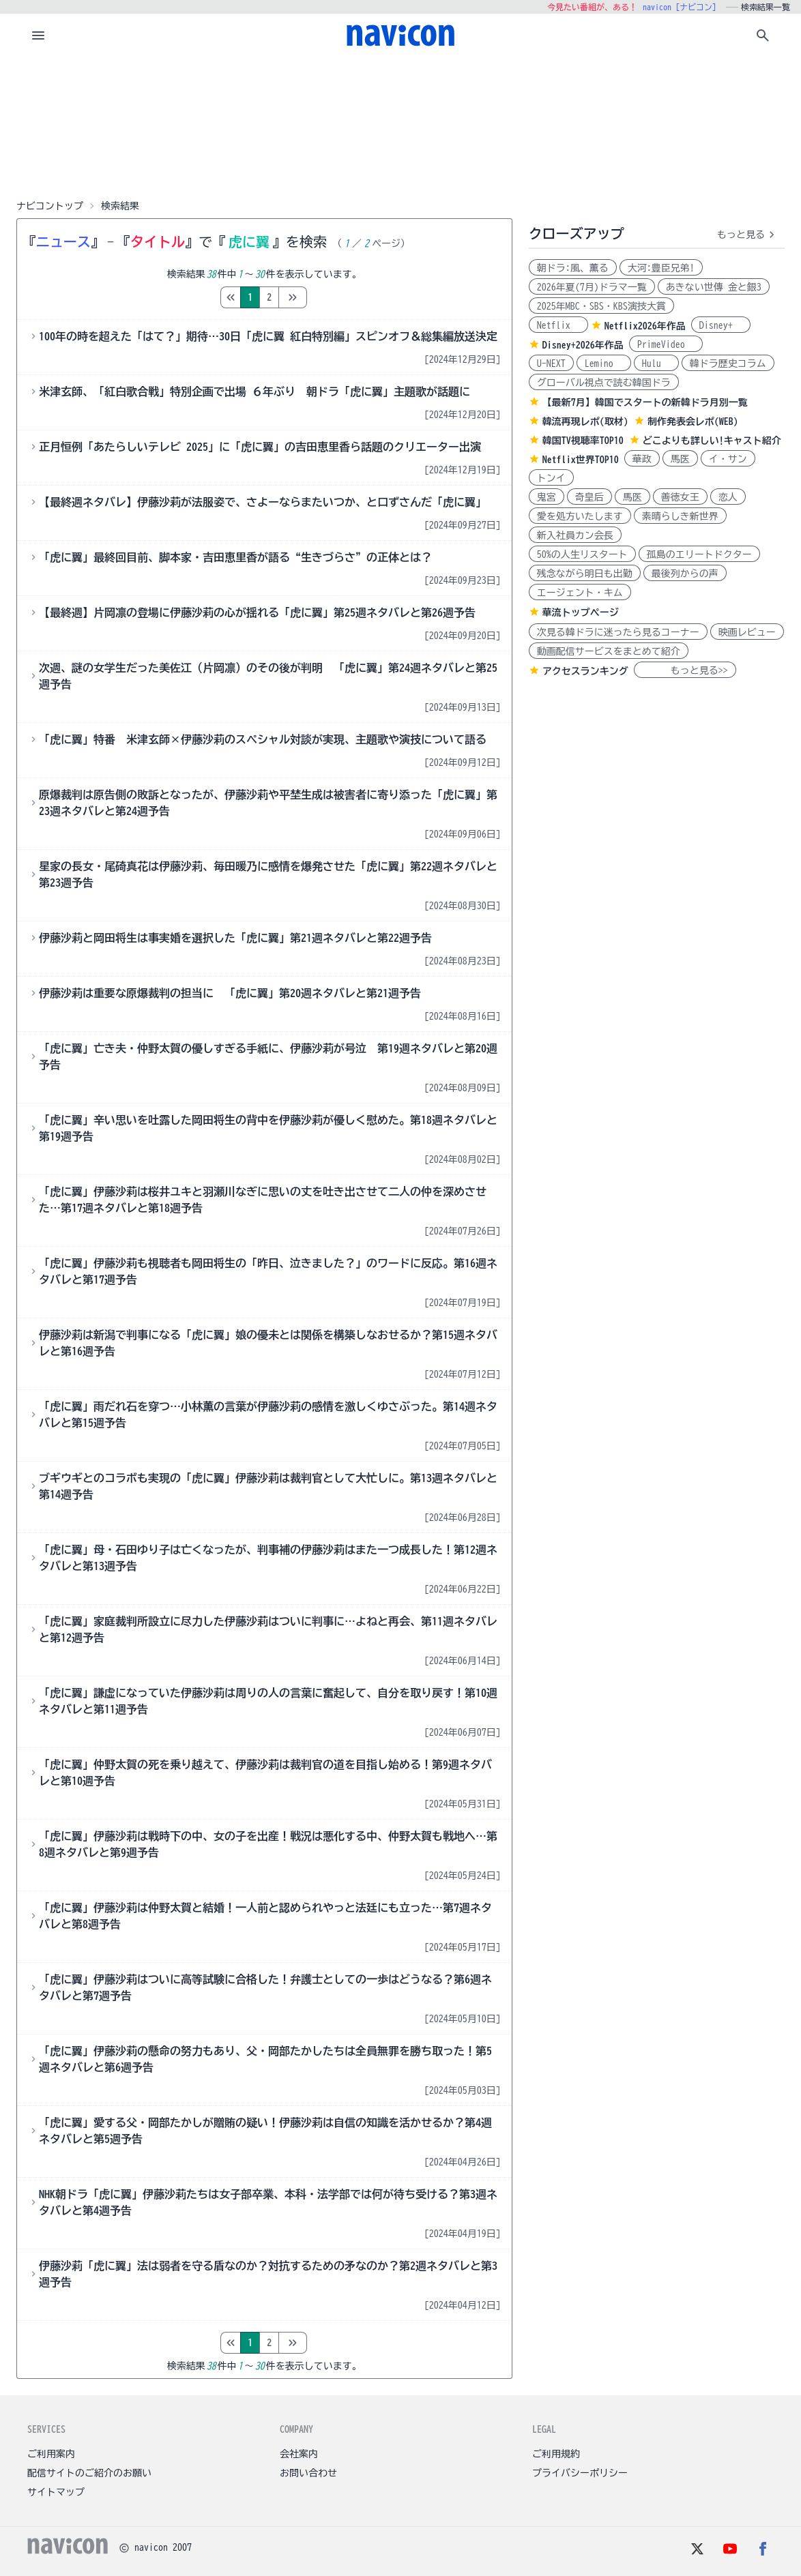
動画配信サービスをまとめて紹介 (608, 651)
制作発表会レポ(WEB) (692, 421)
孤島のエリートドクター (699, 554)
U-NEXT (551, 363)
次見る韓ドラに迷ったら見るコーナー (618, 632)
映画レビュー (747, 632)
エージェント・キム (580, 592)
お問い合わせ (308, 2473)
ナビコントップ (49, 206)
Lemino (604, 363)
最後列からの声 (685, 573)
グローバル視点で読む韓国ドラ (604, 382)
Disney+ (720, 325)
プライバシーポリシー (580, 2473)
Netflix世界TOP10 (580, 459)
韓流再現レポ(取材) (585, 421)
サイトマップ (56, 2492)
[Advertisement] (400, 125)
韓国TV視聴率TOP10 (583, 440)
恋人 (728, 497)
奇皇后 (589, 497)
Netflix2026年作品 (645, 326)
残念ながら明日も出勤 (584, 573)
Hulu (656, 363)
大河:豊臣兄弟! (661, 268)
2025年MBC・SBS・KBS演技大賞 (601, 306)
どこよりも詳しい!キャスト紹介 (712, 440)
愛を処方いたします (580, 516)
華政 (642, 459)
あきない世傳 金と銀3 (713, 287)
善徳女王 (680, 497)
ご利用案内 (51, 2454)
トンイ (551, 478)
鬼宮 (546, 497)
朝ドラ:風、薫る (573, 268)
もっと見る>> (685, 670)
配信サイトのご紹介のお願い (89, 2473)
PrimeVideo (666, 344)
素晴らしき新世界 (680, 516)
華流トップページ (580, 612)
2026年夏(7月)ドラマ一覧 (592, 287)
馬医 (680, 459)
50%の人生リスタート (582, 554)
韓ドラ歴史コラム (728, 363)
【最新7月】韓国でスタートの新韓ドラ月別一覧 (645, 402)
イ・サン (728, 459)
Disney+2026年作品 (583, 345)
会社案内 (299, 2454)
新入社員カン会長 (575, 535)
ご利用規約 (556, 2454)
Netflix (558, 325)
